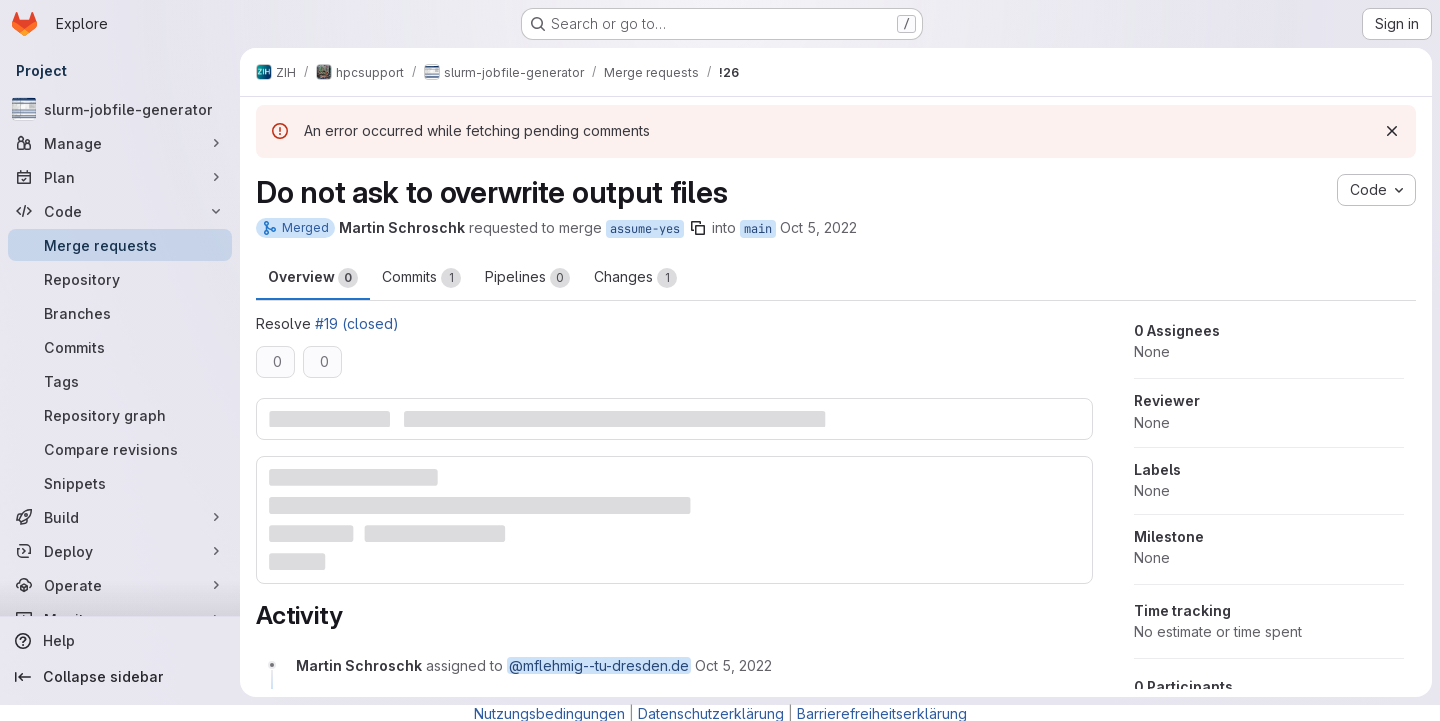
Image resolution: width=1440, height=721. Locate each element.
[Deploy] (120, 551)
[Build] (120, 517)
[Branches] (120, 313)
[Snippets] (120, 483)
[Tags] (120, 381)
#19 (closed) (357, 323)
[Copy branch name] (698, 228)
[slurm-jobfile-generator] (120, 109)
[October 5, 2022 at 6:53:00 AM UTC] (733, 665)
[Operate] (120, 585)
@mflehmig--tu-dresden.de (599, 665)
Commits (421, 278)
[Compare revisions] (120, 449)
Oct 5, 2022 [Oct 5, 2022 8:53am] (818, 227)
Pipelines (527, 278)
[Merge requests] (120, 245)
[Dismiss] (1392, 131)
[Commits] (120, 347)
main (758, 229)
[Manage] (120, 143)
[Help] (120, 641)
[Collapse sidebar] (120, 677)
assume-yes (645, 229)
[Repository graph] (120, 415)
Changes (635, 278)
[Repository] (120, 279)
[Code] (120, 211)
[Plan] (120, 177)
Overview (313, 278)
